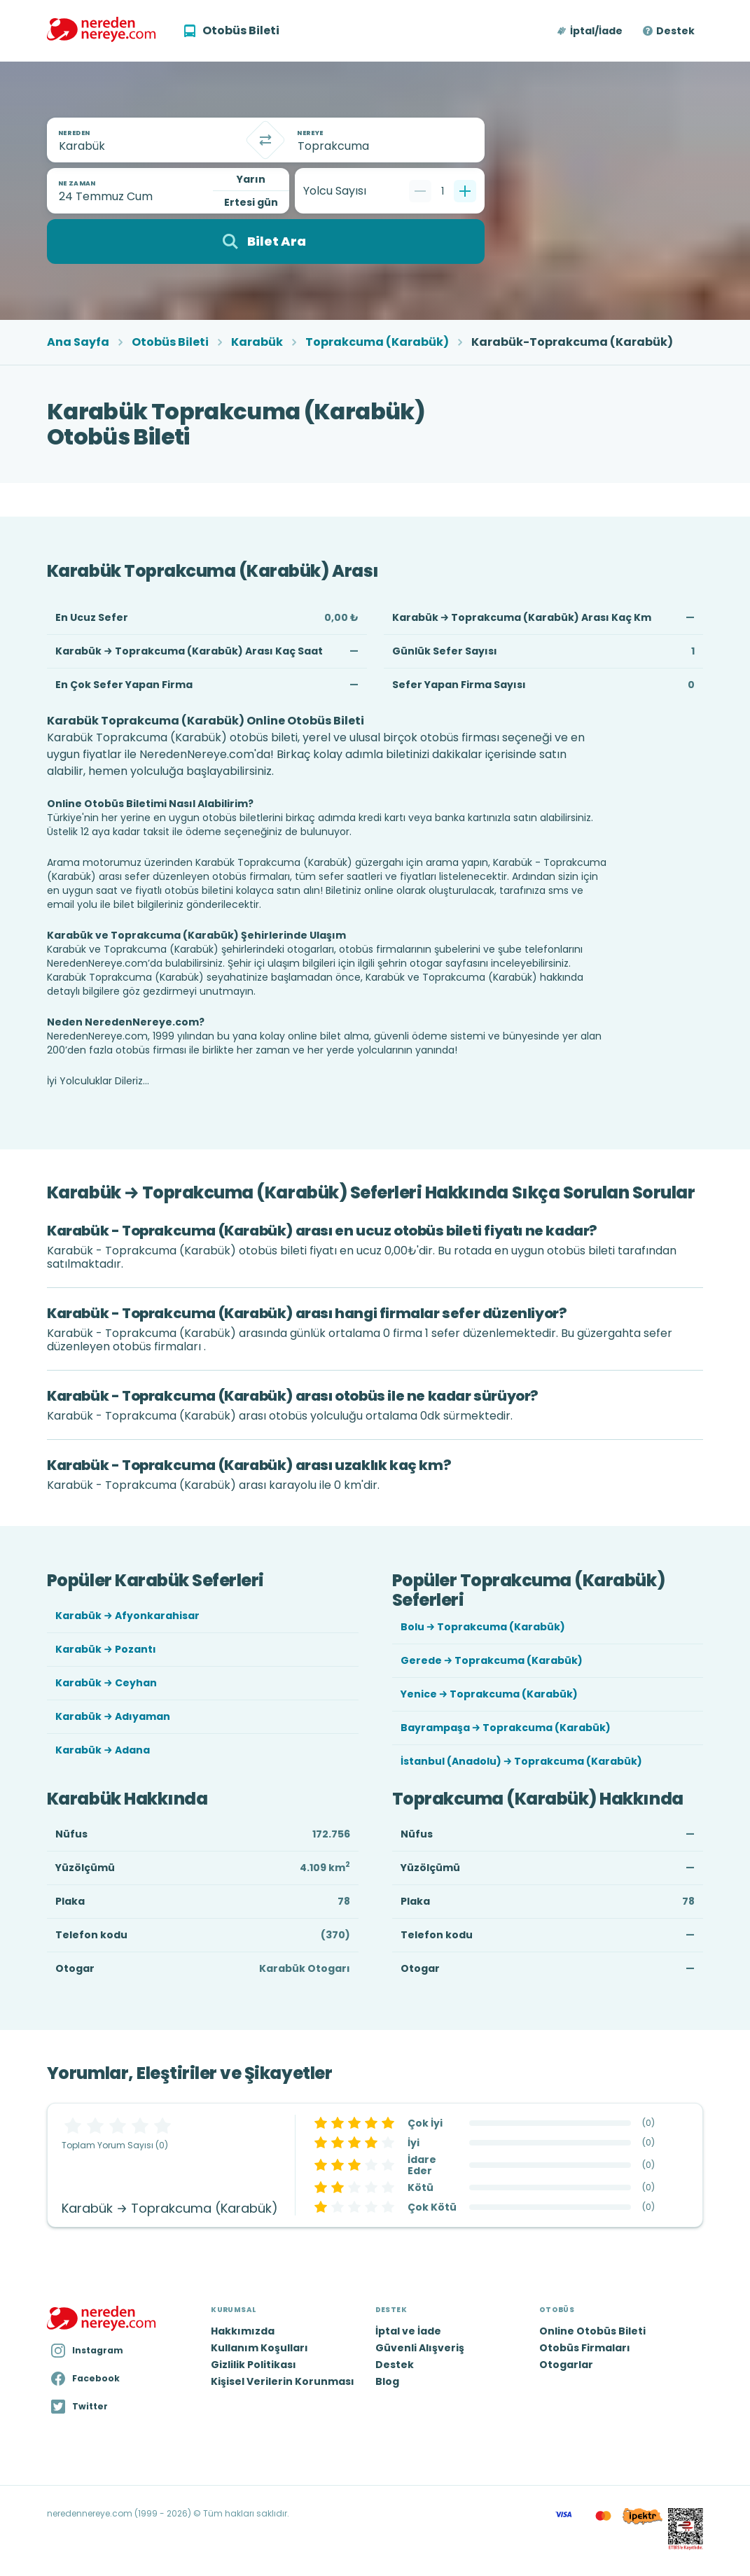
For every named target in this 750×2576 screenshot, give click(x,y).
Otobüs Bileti (170, 342)
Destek (675, 30)
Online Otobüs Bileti (592, 2331)
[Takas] (265, 140)
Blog (387, 2381)
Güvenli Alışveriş (419, 2348)
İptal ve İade (408, 2331)
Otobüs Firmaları (584, 2348)
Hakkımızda (243, 2331)
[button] (590, 31)
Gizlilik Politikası (253, 2365)
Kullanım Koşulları (259, 2348)
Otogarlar (566, 2365)
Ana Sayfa (78, 342)
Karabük (257, 342)
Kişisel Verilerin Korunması (282, 2381)
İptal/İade (596, 30)
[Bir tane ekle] (465, 191)
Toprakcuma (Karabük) (377, 342)
